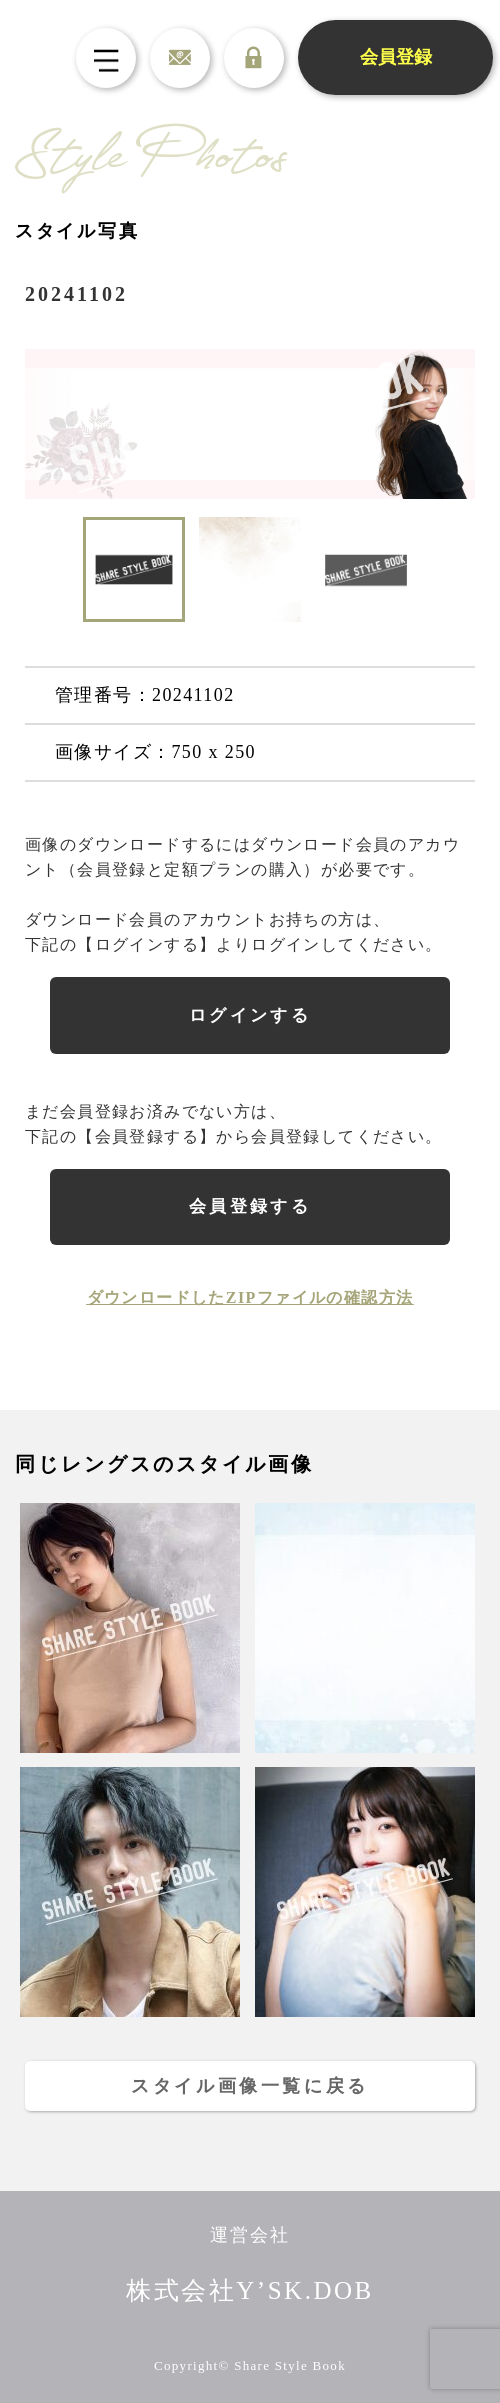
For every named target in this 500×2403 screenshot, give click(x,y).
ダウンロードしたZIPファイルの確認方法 (250, 1297)
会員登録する (250, 1206)
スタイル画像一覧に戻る (250, 2086)
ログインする (250, 1015)
